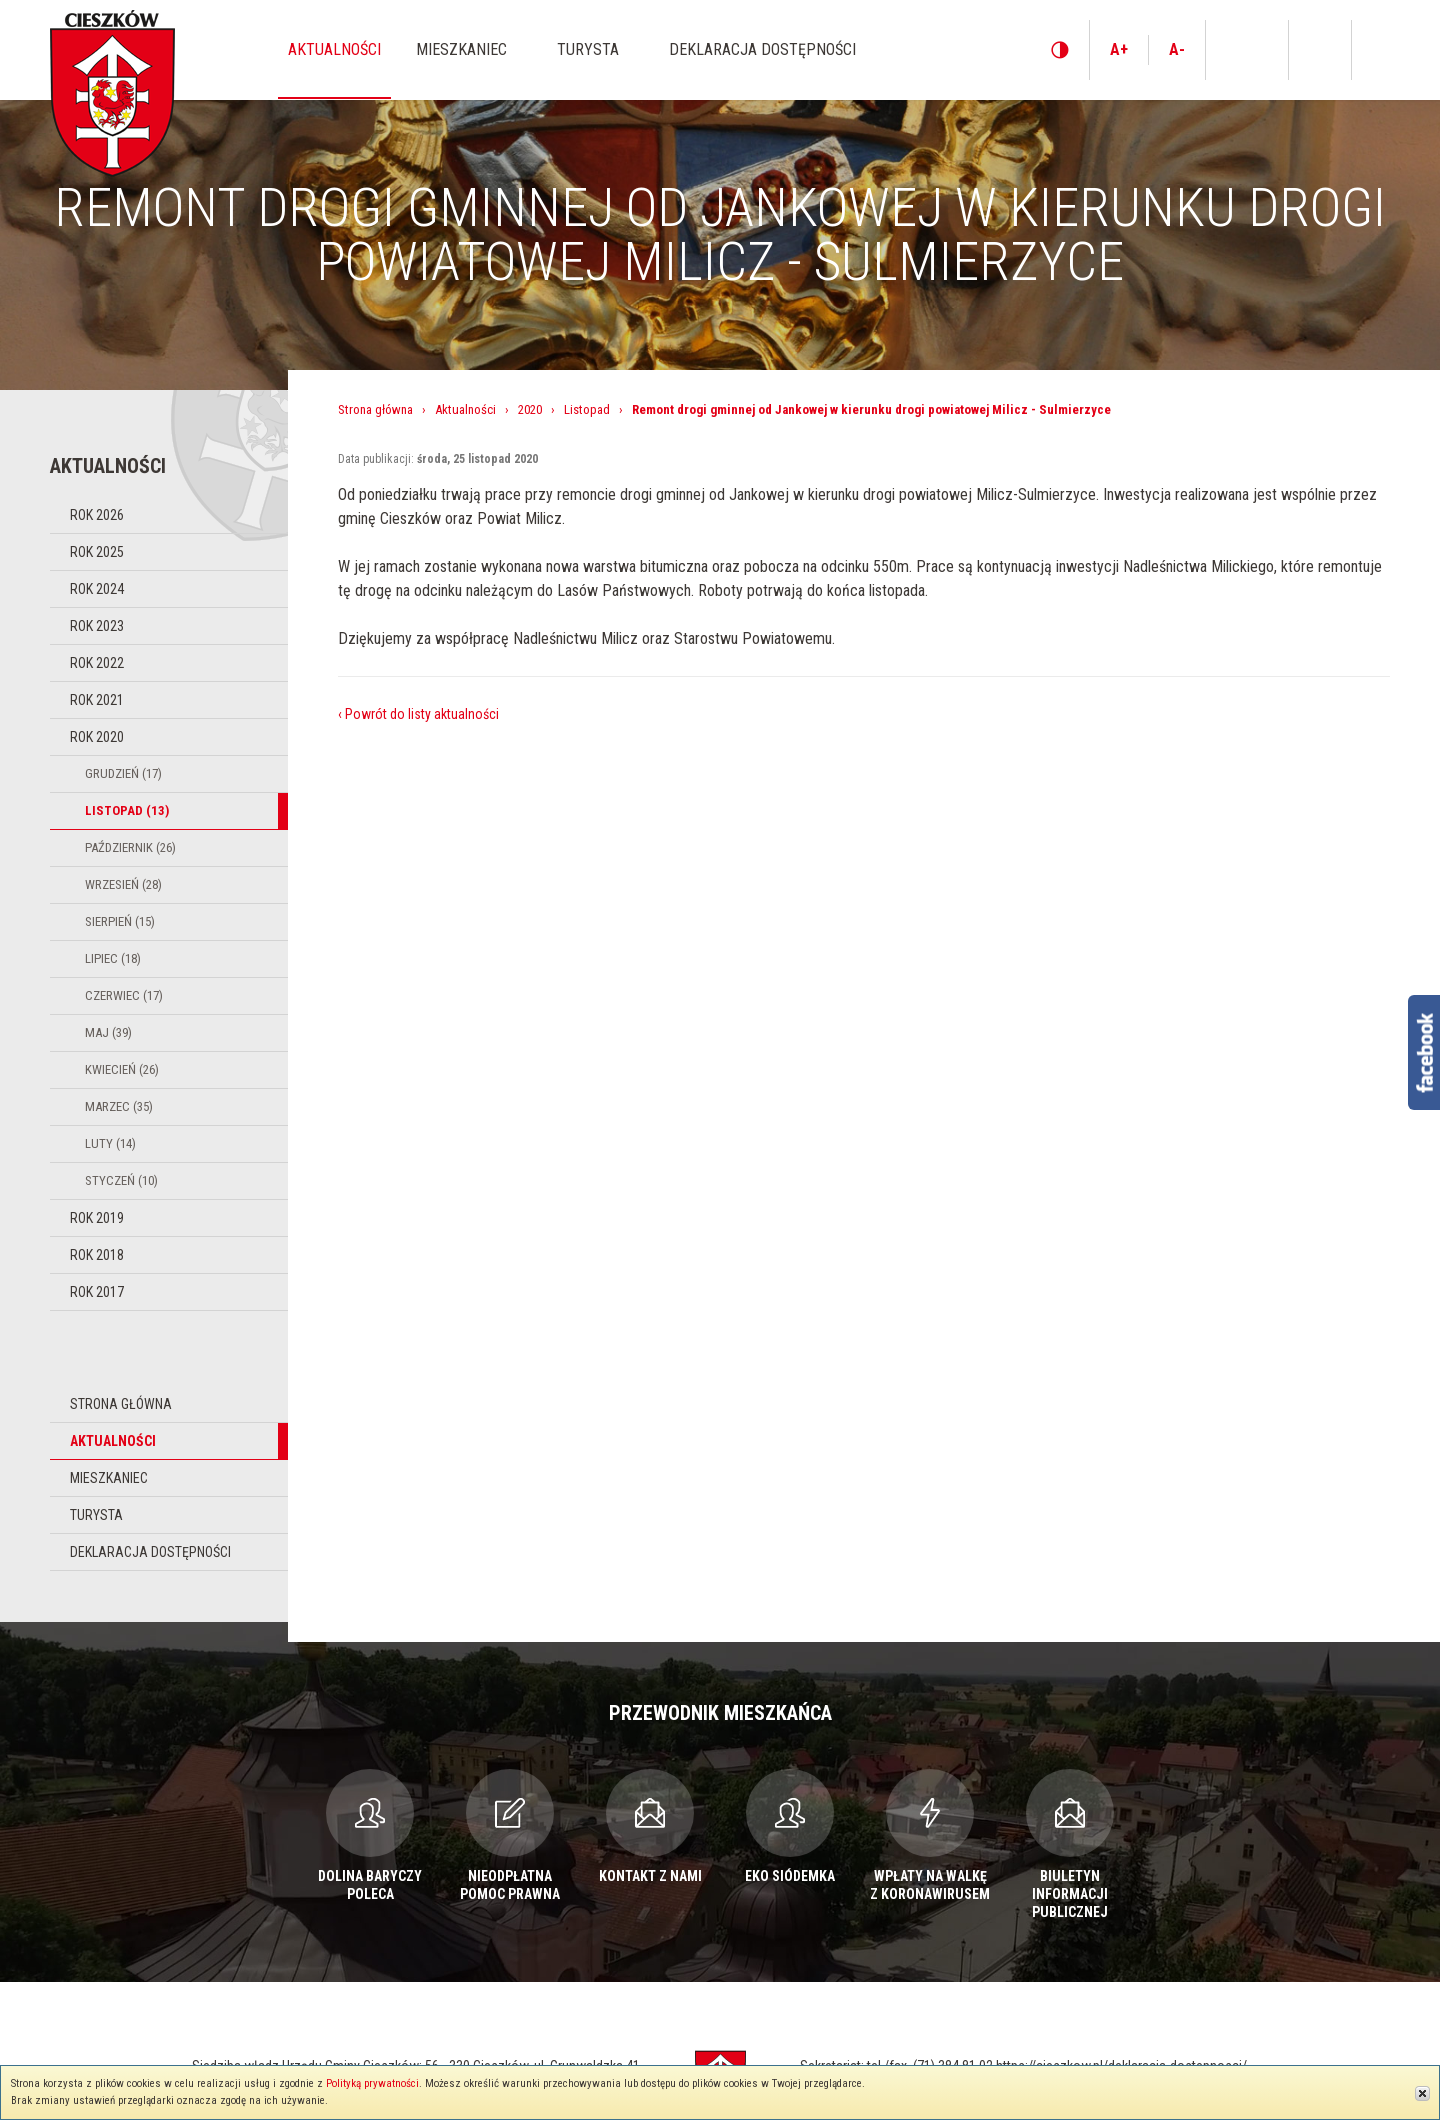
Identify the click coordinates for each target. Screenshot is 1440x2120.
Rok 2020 (97, 737)
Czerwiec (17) (124, 995)
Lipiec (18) (113, 958)
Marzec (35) (119, 1106)
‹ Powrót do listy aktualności (418, 714)
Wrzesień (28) (123, 884)
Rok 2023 (97, 626)
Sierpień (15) (120, 921)
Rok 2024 (97, 589)
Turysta (96, 1515)
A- (1177, 49)
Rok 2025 (97, 552)
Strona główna (121, 1404)
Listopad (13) (127, 810)
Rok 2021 (97, 700)
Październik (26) (130, 847)
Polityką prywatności (372, 2083)
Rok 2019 (97, 1218)
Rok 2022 (97, 663)
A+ (1119, 49)
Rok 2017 (97, 1292)
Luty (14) (110, 1143)
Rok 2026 (97, 515)
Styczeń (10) (121, 1180)
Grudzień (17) (123, 773)
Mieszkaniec (109, 1478)
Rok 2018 (97, 1255)
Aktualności (113, 1441)
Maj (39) (108, 1032)
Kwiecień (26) (122, 1069)
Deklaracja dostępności (150, 1552)
